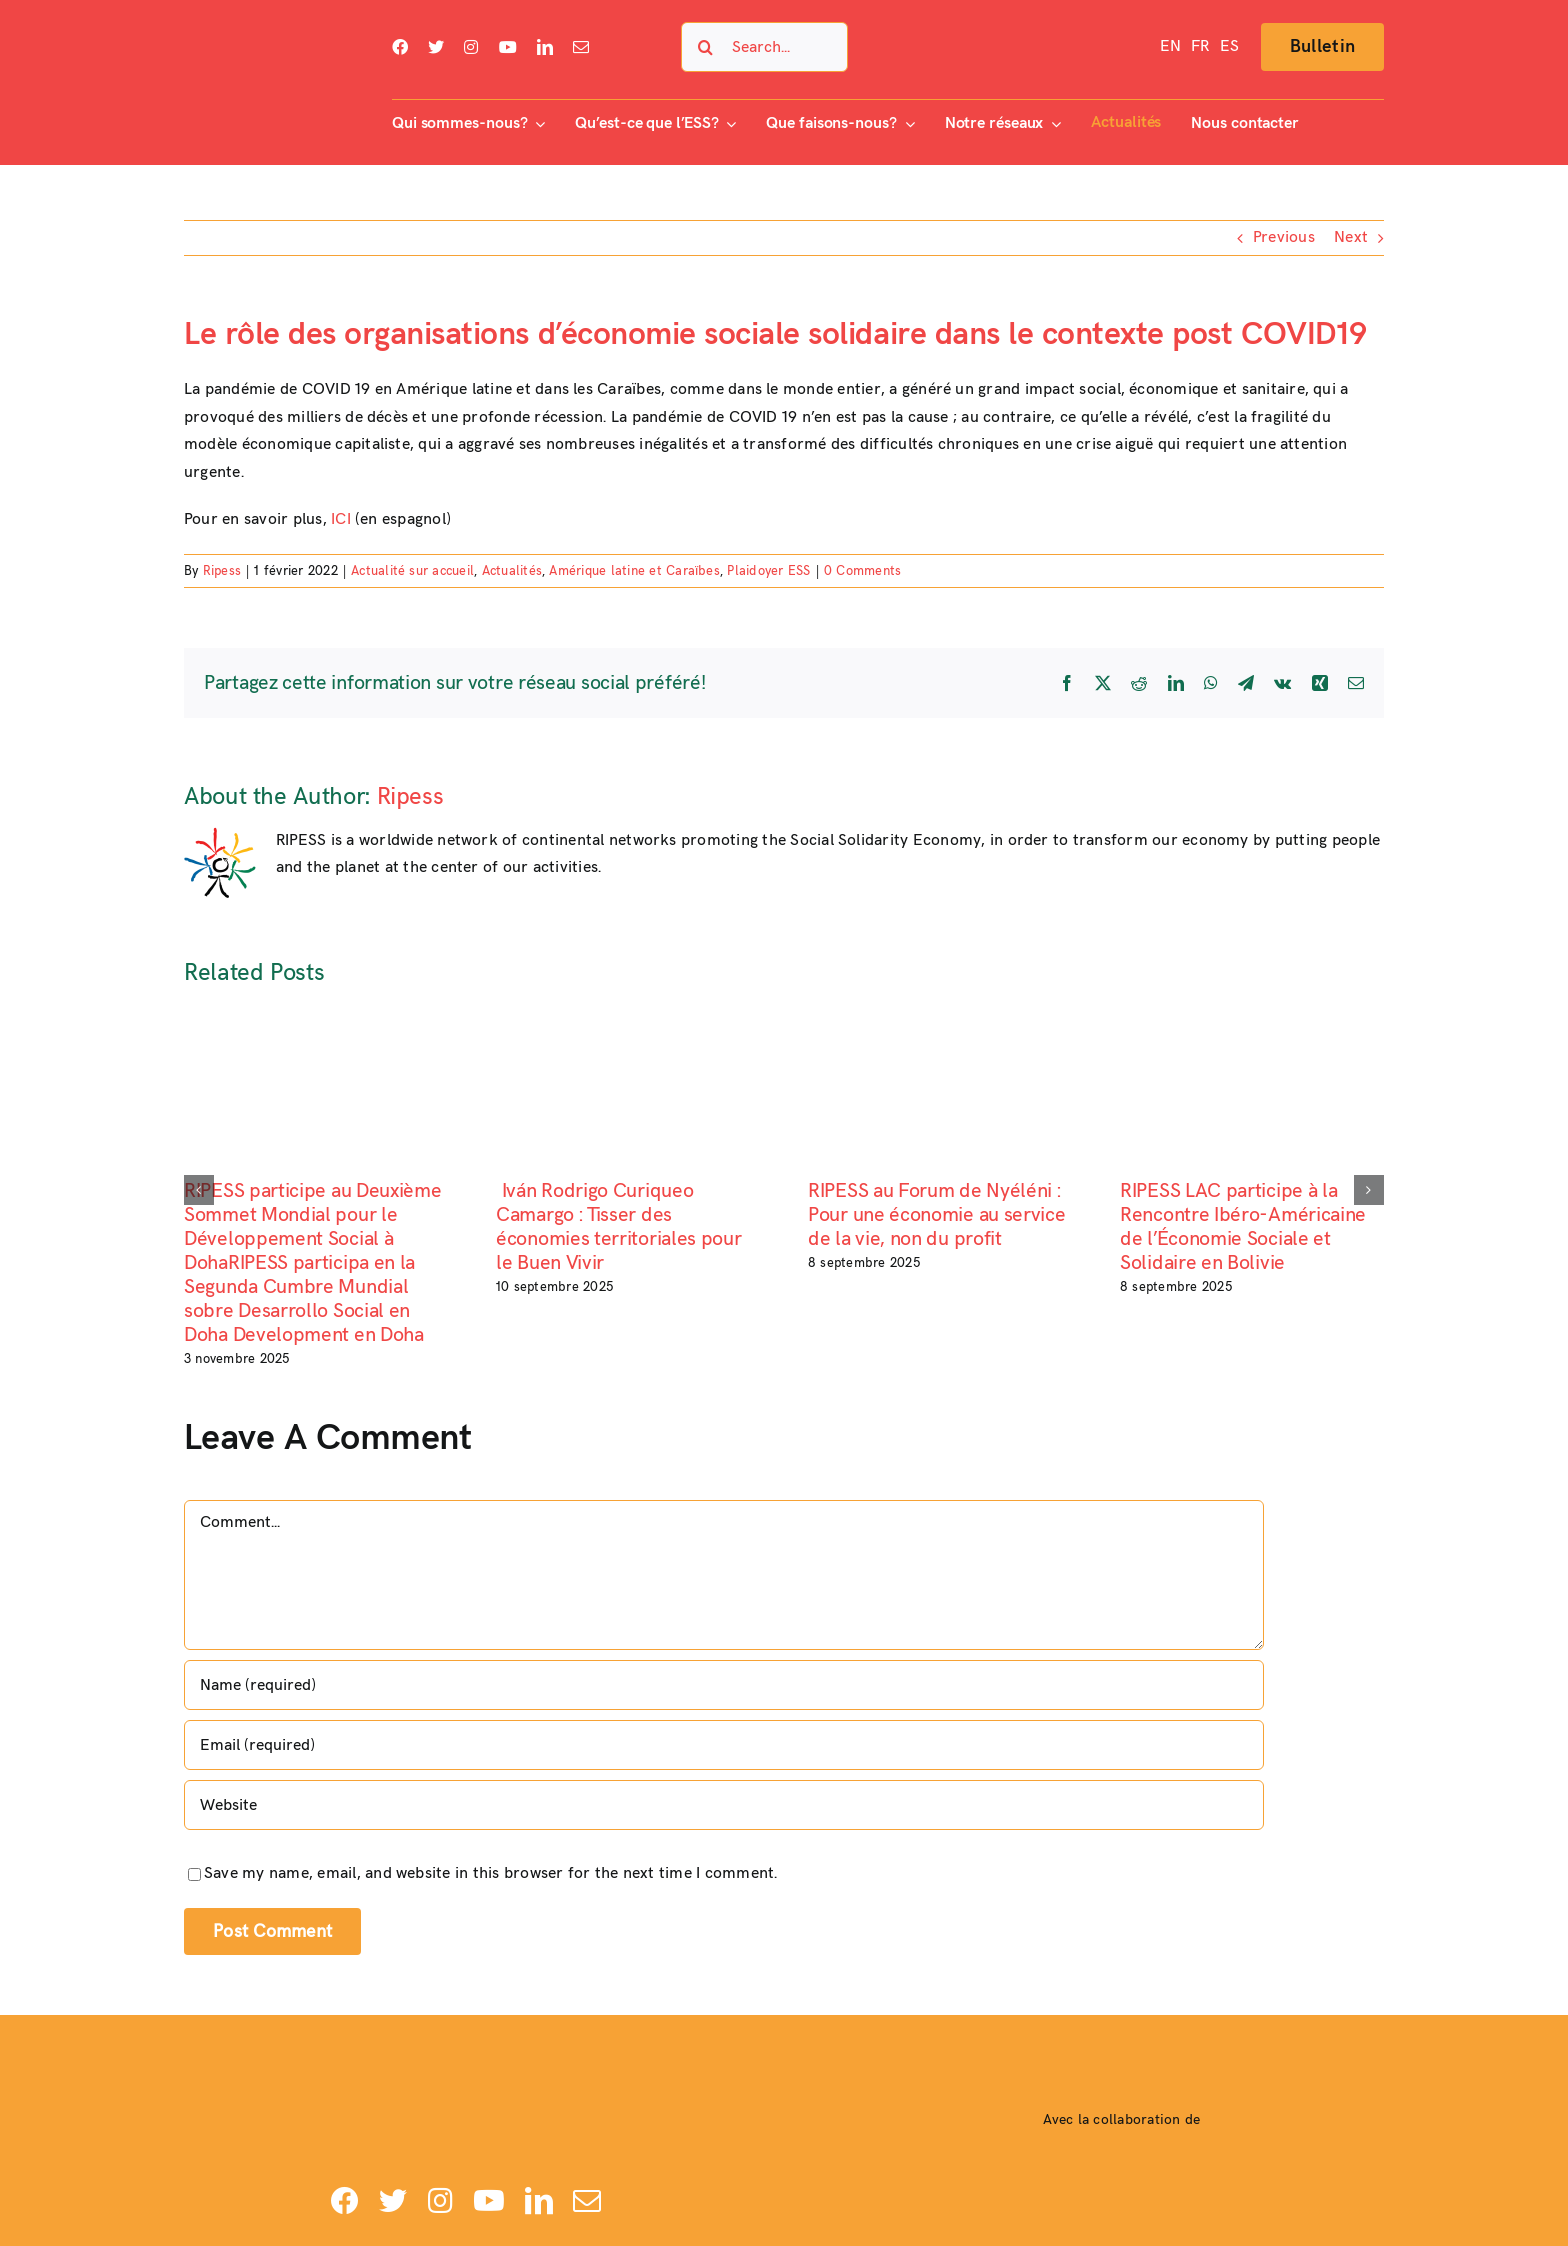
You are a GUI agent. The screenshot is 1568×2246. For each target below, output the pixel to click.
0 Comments (862, 571)
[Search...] (764, 47)
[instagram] (471, 47)
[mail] (581, 47)
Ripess (222, 571)
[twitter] (436, 47)
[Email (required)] (724, 1745)
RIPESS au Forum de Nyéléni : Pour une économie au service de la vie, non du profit (937, 1215)
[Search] (706, 47)
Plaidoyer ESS (768, 571)
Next (1351, 237)
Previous (1284, 237)
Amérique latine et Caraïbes (634, 571)
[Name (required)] (724, 1685)
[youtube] (508, 47)
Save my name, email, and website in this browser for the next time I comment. (490, 1873)
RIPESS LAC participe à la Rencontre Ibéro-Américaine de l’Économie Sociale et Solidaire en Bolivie (1243, 1227)
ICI (341, 519)
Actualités (512, 571)
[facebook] (400, 47)
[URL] (724, 1805)
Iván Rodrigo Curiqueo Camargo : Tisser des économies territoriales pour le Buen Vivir (619, 1227)
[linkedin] (545, 47)
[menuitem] (1170, 47)
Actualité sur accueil (412, 571)
